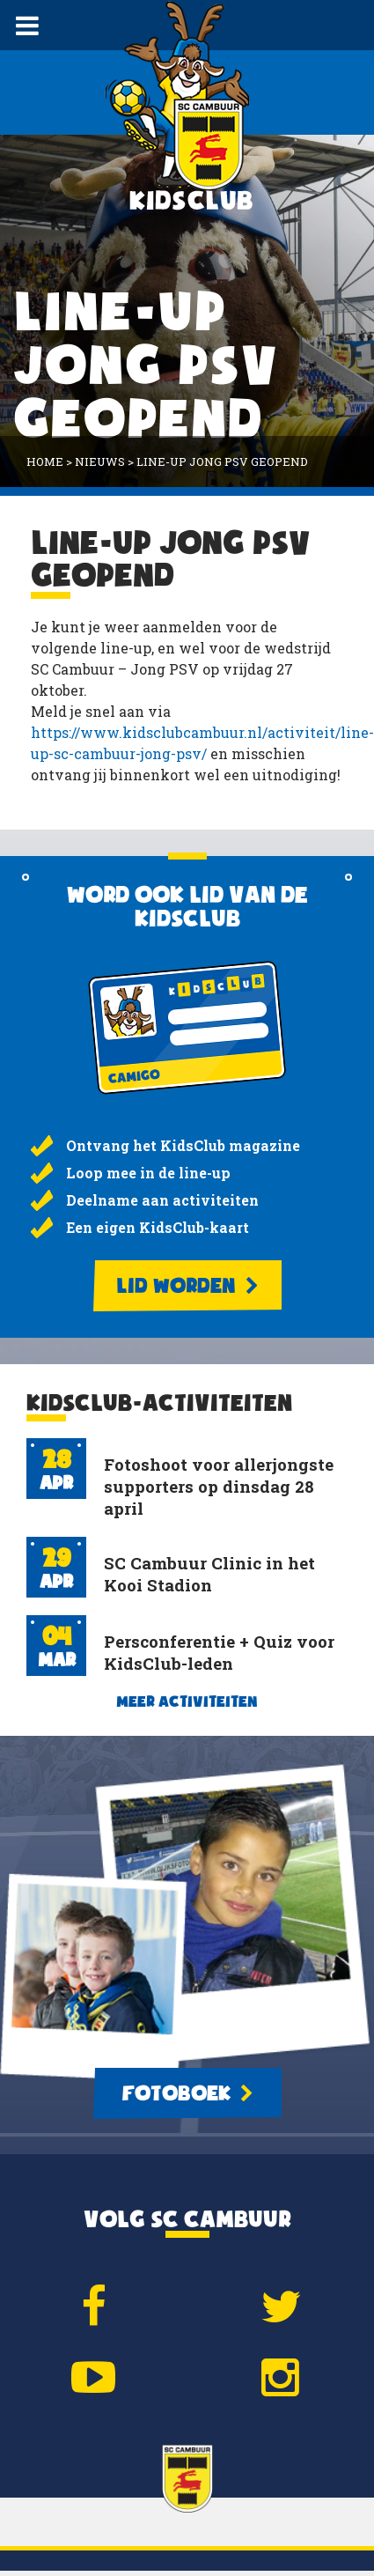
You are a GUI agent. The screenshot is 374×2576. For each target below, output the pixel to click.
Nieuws (100, 461)
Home (44, 461)
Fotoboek (187, 2093)
